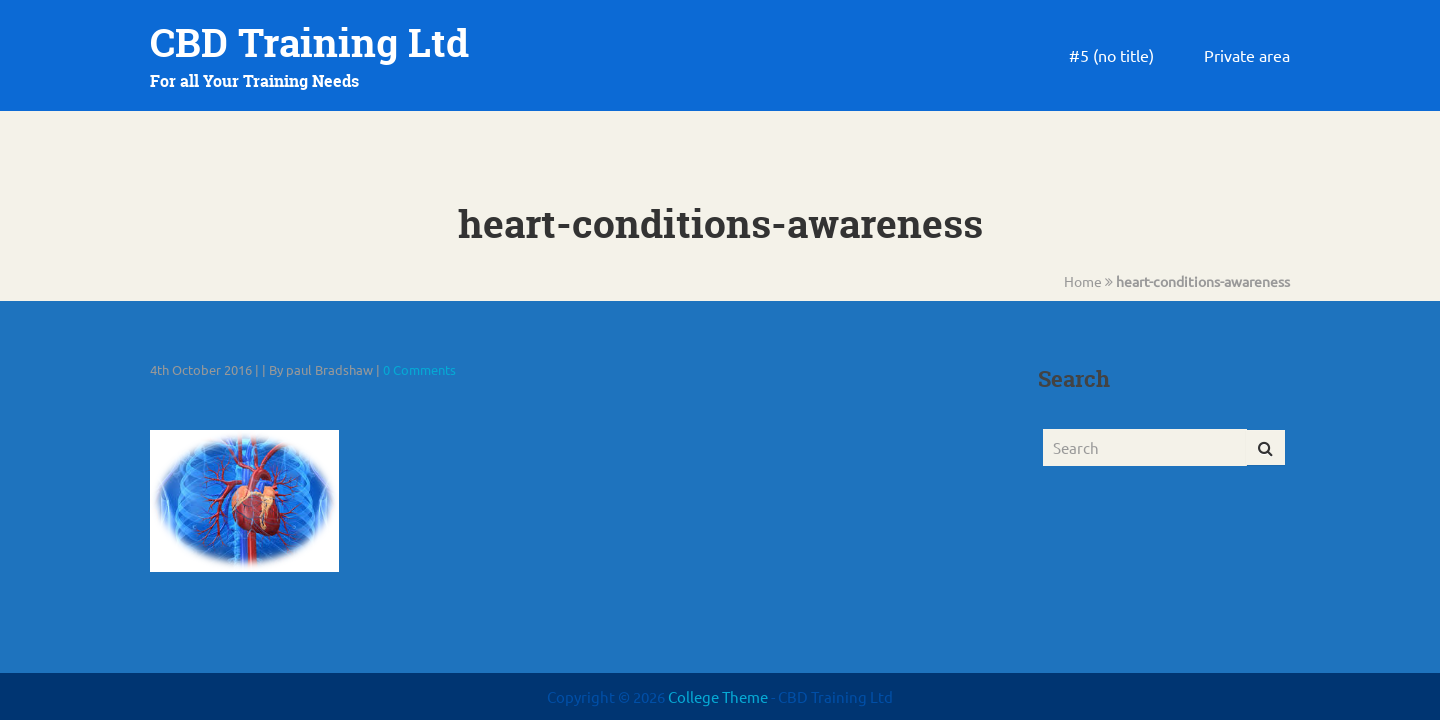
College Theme (719, 696)
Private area (1247, 55)
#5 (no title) (1111, 55)
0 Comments (419, 369)
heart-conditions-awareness (1203, 281)
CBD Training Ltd (309, 42)
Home (1083, 281)
